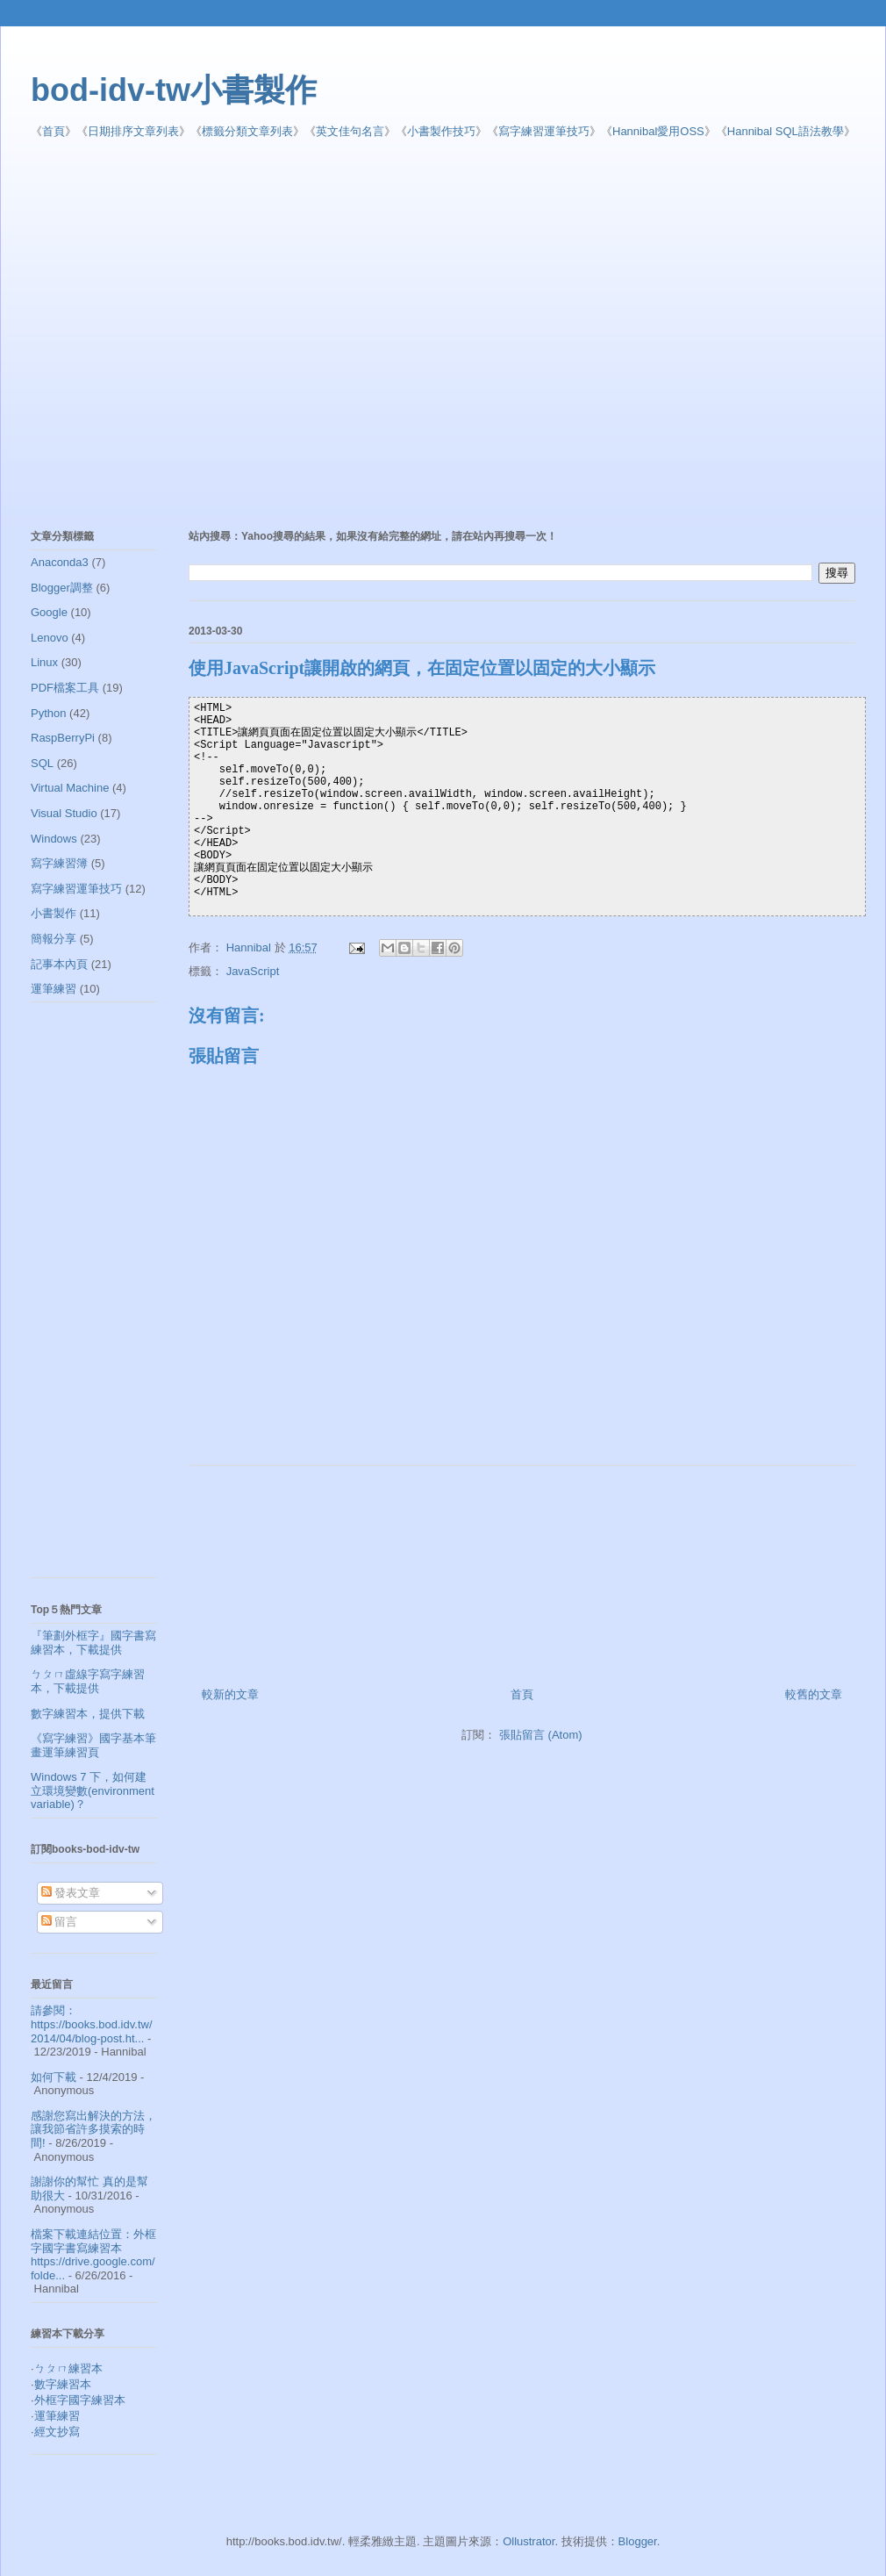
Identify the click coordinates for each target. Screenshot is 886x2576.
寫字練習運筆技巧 (543, 131)
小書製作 (53, 913)
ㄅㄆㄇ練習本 (68, 2368)
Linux (44, 662)
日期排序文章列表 (133, 131)
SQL (42, 763)
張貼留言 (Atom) (540, 1734)
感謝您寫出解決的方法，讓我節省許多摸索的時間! (93, 2129)
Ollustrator (528, 2541)
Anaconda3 (60, 562)
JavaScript (253, 971)
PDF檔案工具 (65, 687)
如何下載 (53, 2077)
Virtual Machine (70, 787)
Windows (54, 838)
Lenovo (49, 637)
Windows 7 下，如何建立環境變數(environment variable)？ (92, 1790)
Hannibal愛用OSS (658, 131)
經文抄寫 (57, 2431)
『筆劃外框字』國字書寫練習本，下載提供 (93, 1642)
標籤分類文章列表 (247, 131)
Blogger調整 (62, 587)
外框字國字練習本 (79, 2400)
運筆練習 (53, 988)
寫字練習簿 (59, 863)
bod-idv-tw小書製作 (174, 90)
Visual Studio (64, 813)
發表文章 (71, 1892)
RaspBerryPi (63, 737)
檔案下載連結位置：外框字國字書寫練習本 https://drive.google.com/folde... (93, 2255)
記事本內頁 (59, 964)
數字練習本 (62, 2384)
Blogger (637, 2541)
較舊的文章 (813, 1694)
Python (48, 713)
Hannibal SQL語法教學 (785, 131)
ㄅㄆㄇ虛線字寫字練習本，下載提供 (88, 1681)
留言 (59, 1921)
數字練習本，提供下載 (88, 1713)
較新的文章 (230, 1694)
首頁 (53, 131)
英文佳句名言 (350, 131)
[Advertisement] (169, 335)
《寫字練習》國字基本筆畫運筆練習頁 (93, 1745)
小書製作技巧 (441, 131)
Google (49, 612)
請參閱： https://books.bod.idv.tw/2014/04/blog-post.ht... (92, 2024)
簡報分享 (53, 938)
